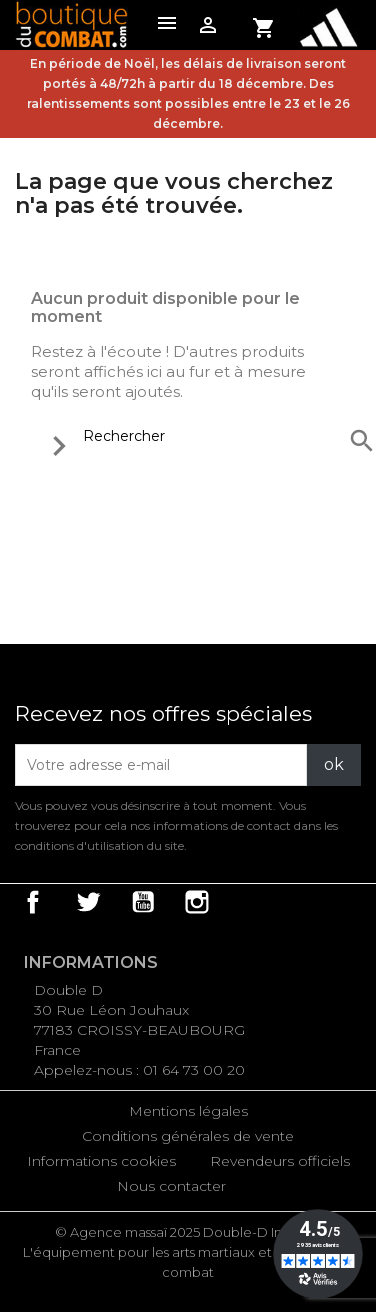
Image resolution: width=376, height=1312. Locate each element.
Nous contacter (171, 1186)
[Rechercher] (207, 436)
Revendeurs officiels (280, 1161)
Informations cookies (101, 1161)
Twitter (88, 902)
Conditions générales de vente (188, 1136)
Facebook (33, 902)
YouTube (143, 902)
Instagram (197, 902)
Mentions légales (188, 1111)
